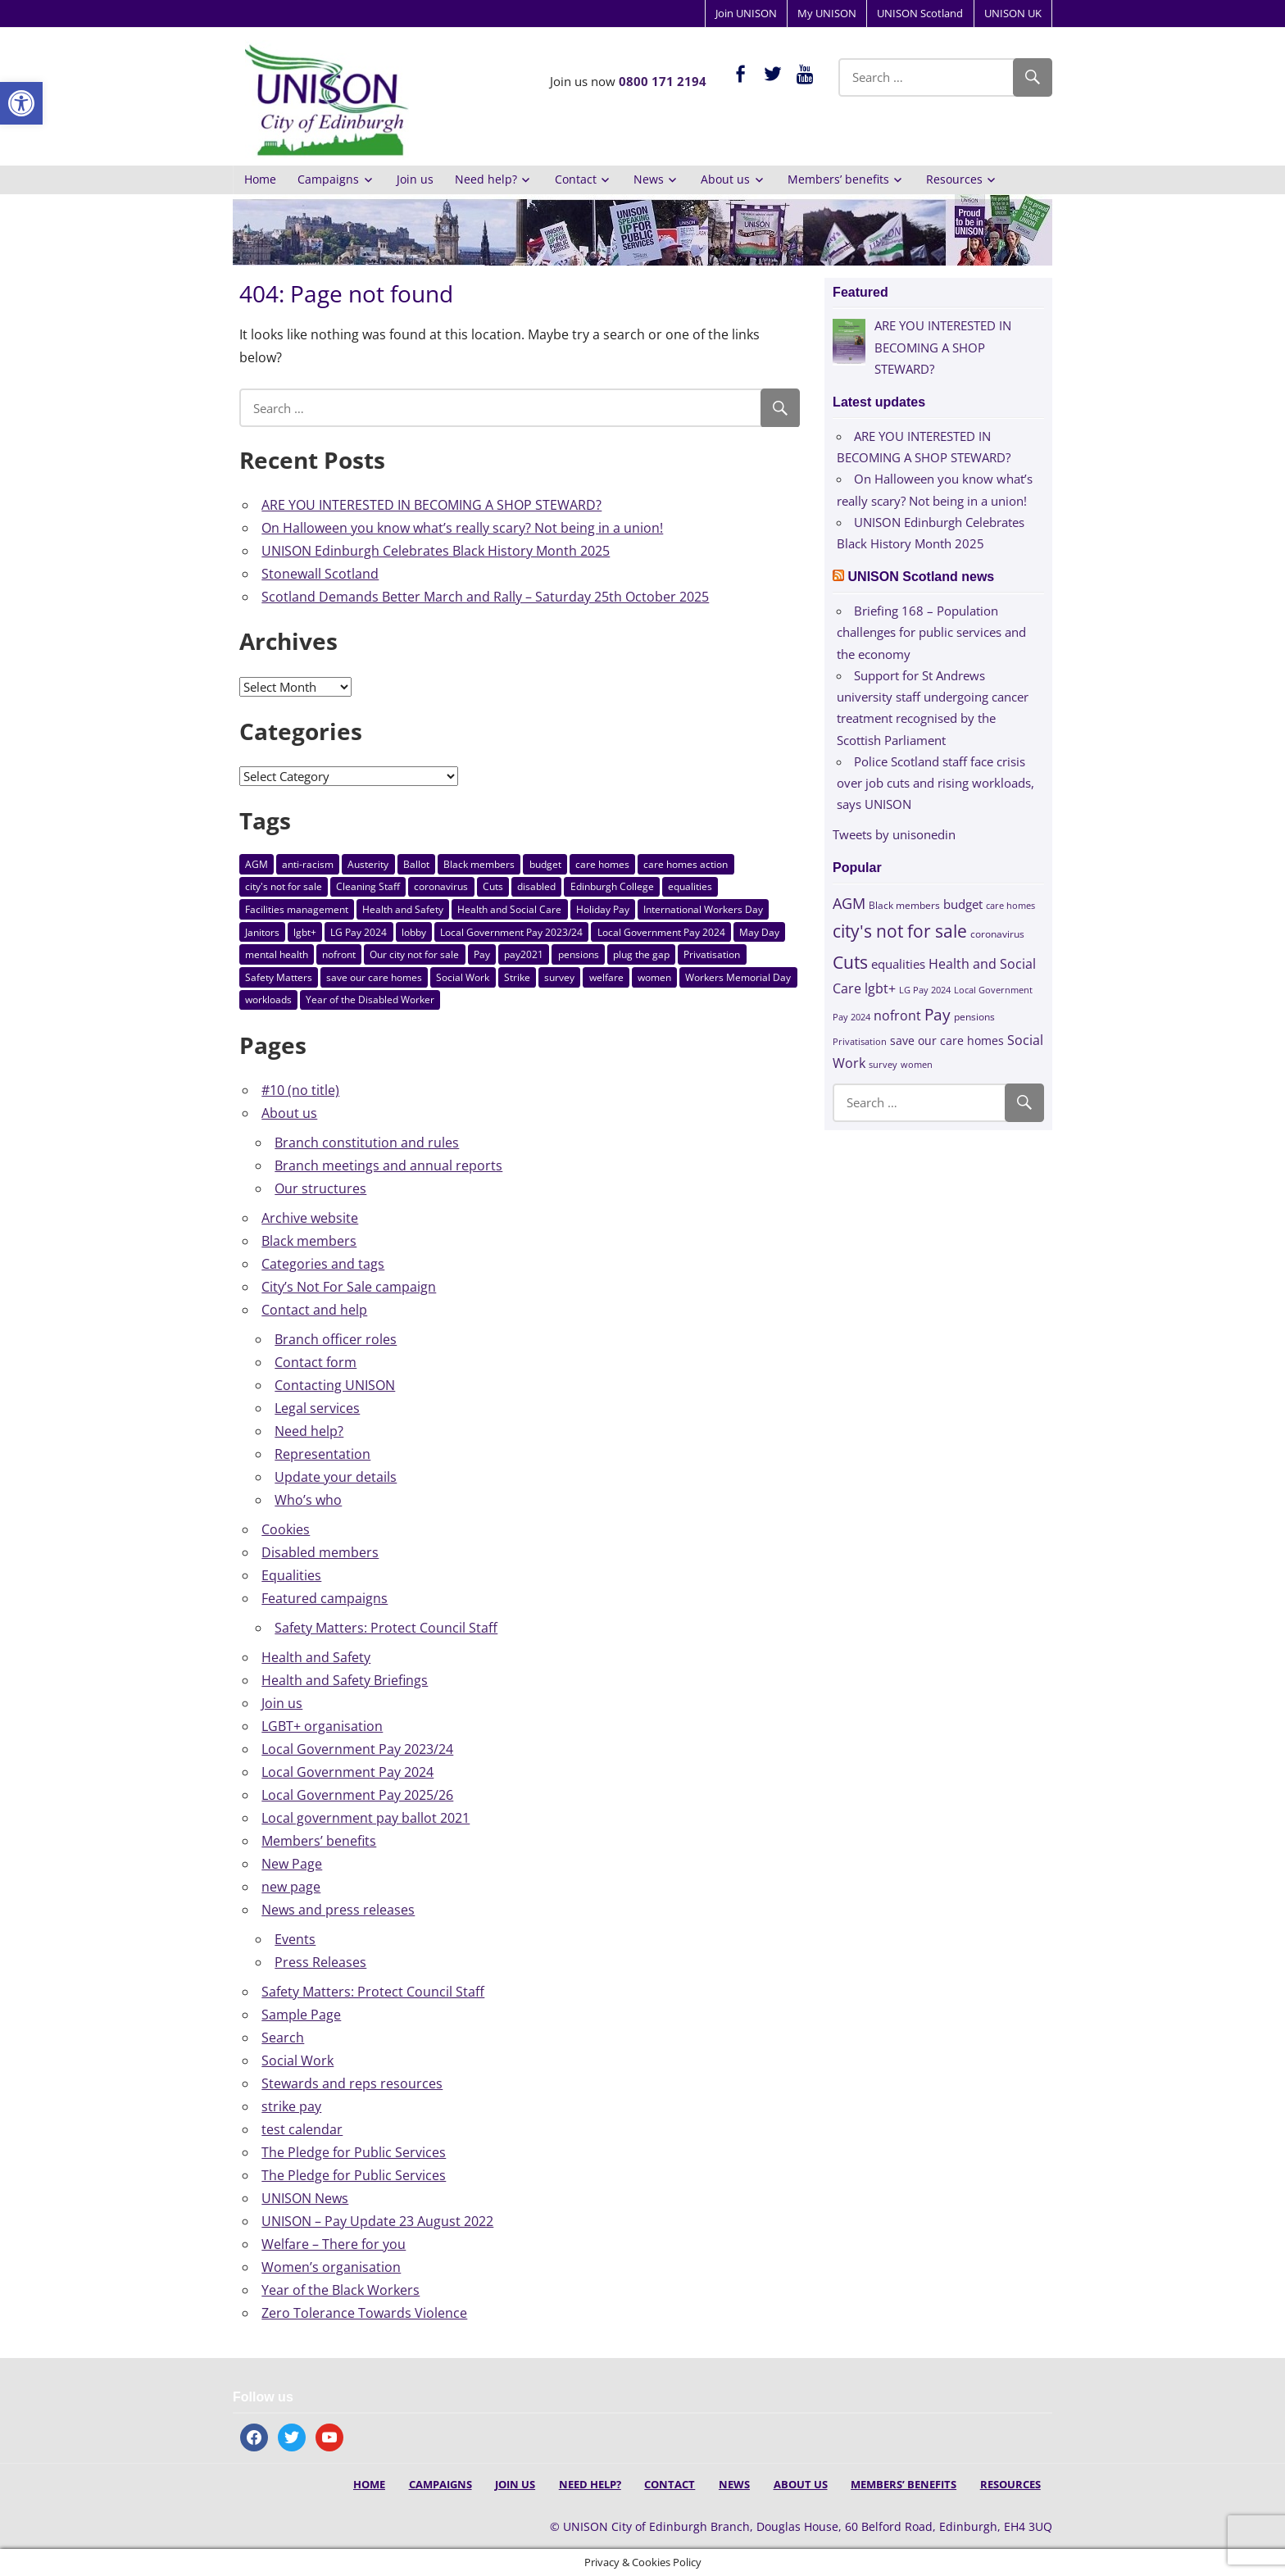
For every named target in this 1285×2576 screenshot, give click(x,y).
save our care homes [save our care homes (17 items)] (374, 977)
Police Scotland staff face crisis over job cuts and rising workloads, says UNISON (935, 783)
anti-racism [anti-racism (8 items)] (308, 864)
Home (260, 179)
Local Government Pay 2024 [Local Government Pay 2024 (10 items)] (661, 932)
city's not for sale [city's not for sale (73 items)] (283, 886)
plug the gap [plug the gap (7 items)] (641, 954)
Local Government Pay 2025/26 (357, 1795)
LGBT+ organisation (322, 1726)
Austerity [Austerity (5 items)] (367, 864)
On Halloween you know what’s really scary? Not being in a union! (462, 528)
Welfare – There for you (333, 2244)
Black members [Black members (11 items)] (479, 864)
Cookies (285, 1529)
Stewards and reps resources (352, 2083)
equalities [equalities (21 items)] (690, 886)
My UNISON (826, 13)
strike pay (291, 2106)
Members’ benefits (838, 179)
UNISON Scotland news (921, 577)
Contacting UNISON (335, 1385)
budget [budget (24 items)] (545, 864)
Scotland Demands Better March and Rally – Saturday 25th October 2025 (485, 597)
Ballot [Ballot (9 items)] (416, 864)
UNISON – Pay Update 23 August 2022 (377, 2221)
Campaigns (328, 179)
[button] (21, 103)
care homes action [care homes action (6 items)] (685, 864)
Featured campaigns (324, 1598)
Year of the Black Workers (340, 2290)
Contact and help (314, 1310)
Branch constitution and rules (367, 1143)
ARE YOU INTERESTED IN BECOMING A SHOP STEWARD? (431, 505)
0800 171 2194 (662, 81)
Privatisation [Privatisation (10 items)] (711, 954)
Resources (954, 179)
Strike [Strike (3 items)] (517, 977)
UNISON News (304, 2198)
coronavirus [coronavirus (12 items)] (441, 886)
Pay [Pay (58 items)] (482, 954)
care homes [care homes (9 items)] (602, 864)
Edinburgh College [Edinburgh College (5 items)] (612, 886)
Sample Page (301, 2015)
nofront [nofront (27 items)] (339, 954)
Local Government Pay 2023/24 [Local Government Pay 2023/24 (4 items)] (511, 932)
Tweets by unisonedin (894, 834)
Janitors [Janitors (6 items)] (262, 932)
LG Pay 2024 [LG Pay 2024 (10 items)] (358, 932)
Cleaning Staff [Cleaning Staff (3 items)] (368, 886)
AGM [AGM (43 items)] (256, 864)
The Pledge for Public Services (353, 2152)
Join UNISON (746, 13)
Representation (322, 1454)
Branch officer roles (336, 1339)
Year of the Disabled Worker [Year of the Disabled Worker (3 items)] (370, 999)
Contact (576, 179)
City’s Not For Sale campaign (348, 1287)
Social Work (297, 2060)
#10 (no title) (300, 1090)
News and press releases (338, 1910)
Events (295, 1939)
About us (725, 179)
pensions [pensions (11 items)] (578, 954)
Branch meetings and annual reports (388, 1165)
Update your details (336, 1477)
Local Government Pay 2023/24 (357, 1749)
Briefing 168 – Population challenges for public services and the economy (931, 632)
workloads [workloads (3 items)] (268, 999)
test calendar (302, 2129)
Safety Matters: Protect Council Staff (386, 1628)
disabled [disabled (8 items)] (536, 886)
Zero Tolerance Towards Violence (364, 2313)
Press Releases (320, 1962)
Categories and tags (322, 1264)
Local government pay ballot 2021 (365, 1818)
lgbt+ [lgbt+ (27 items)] (304, 932)
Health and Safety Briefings (344, 1680)
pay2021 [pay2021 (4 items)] (523, 954)
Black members (308, 1241)
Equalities (291, 1575)
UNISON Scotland (920, 13)
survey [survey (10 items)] (559, 977)
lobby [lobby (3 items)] (414, 932)
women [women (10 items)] (654, 977)
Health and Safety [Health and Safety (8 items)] (402, 909)
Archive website (309, 1218)
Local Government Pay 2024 (347, 1772)
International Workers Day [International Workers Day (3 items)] (703, 909)
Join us (415, 179)
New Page (291, 1864)
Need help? (486, 179)
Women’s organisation (331, 2267)
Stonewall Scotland (320, 574)
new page (290, 1887)
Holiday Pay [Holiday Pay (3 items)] (602, 909)
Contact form (315, 1362)
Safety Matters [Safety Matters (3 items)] (278, 977)
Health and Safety (315, 1657)
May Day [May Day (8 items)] (759, 932)
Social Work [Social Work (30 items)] (462, 977)
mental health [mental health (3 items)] (276, 954)
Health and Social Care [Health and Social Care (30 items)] (509, 909)
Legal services (317, 1408)
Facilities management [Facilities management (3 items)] (296, 909)
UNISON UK (1013, 13)
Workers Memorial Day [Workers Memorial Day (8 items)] (738, 977)
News (648, 179)
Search (282, 2038)
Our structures (320, 1188)
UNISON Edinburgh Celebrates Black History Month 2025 (435, 551)
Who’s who (308, 1500)
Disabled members (320, 1552)
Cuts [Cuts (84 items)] (493, 886)
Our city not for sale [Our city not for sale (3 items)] (414, 954)
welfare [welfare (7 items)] (606, 977)
